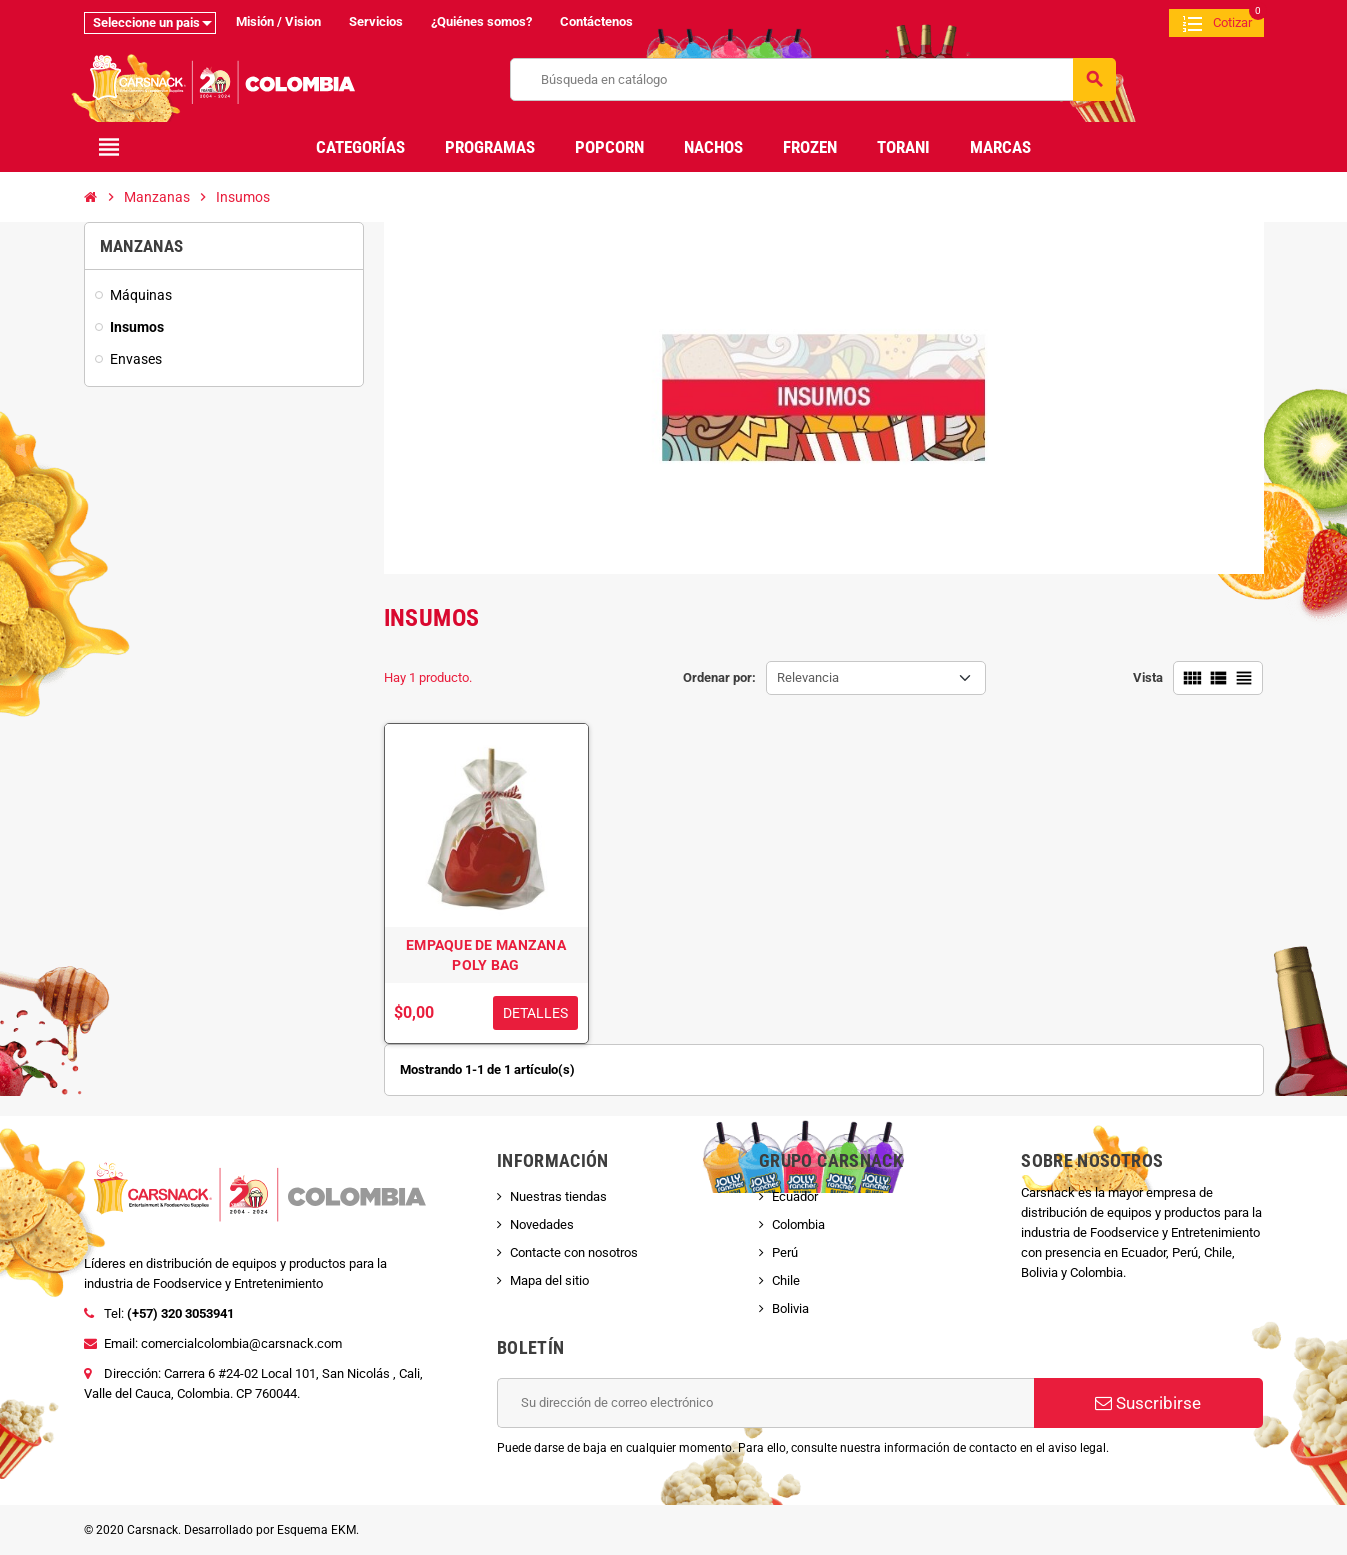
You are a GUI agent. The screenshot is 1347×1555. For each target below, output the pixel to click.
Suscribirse (1148, 1403)
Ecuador (795, 1196)
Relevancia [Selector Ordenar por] (808, 677)
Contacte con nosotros (574, 1252)
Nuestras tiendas (558, 1196)
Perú (785, 1252)
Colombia (798, 1224)
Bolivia (790, 1308)
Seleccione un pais (146, 22)
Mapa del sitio (549, 1280)
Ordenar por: (719, 677)
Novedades (542, 1224)
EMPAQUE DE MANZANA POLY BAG (486, 955)
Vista (1148, 677)
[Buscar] (812, 79)
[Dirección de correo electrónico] (765, 1403)
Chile (786, 1280)
